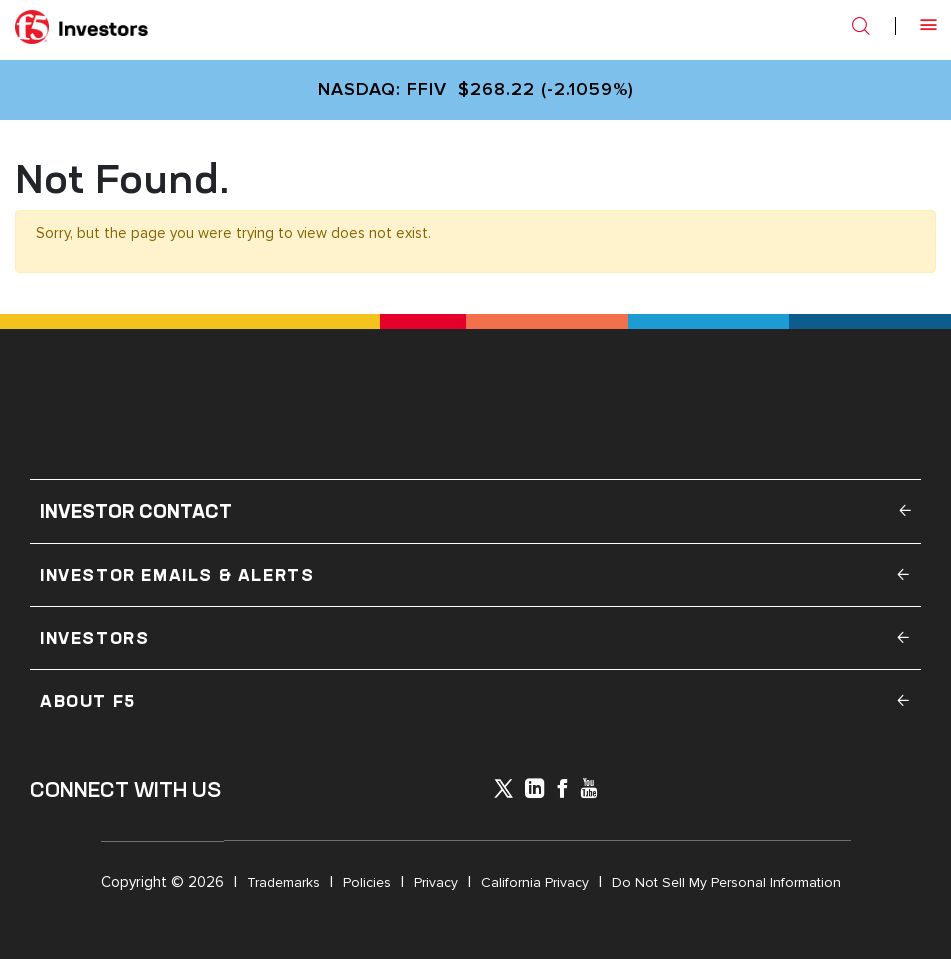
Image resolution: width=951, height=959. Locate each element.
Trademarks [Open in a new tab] (283, 882)
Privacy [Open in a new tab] (436, 882)
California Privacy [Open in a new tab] (535, 882)
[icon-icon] (503, 792)
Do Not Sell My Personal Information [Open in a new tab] (726, 882)
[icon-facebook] (562, 790)
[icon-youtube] (589, 790)
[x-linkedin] (535, 790)
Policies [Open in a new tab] (367, 882)
